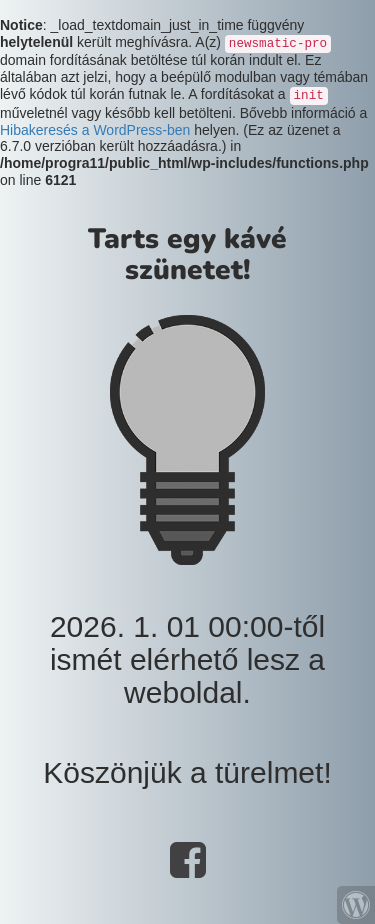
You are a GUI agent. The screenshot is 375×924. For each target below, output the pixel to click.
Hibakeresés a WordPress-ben (95, 130)
